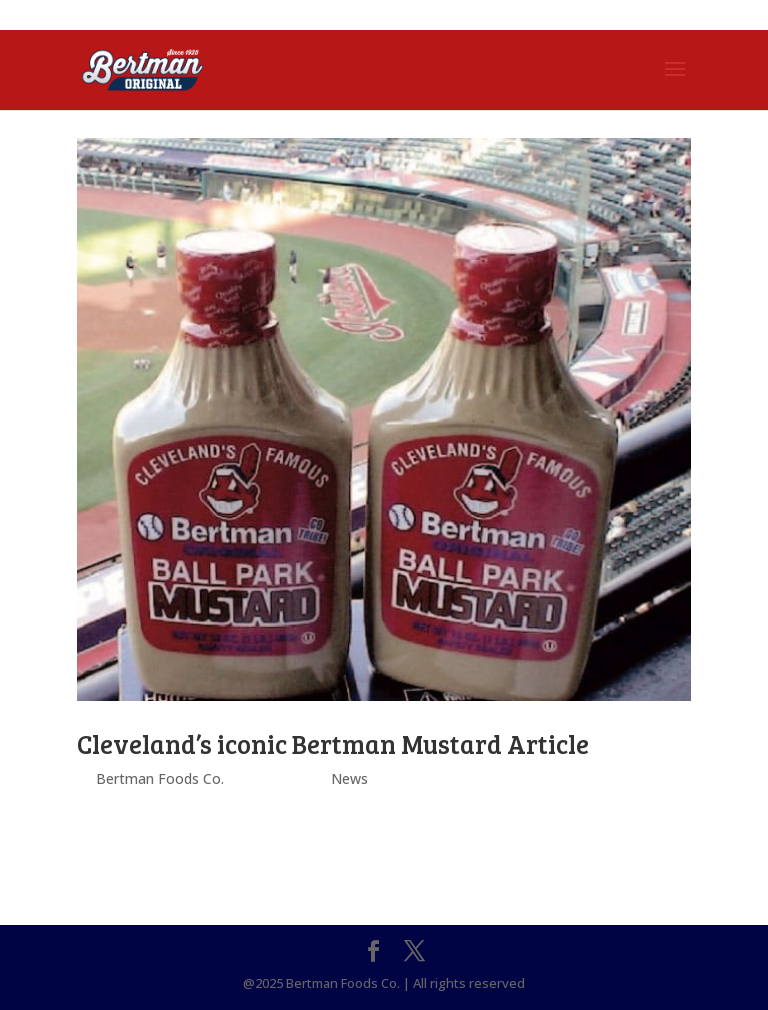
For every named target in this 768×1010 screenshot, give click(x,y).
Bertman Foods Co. (160, 778)
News (349, 778)
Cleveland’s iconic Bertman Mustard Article (333, 743)
